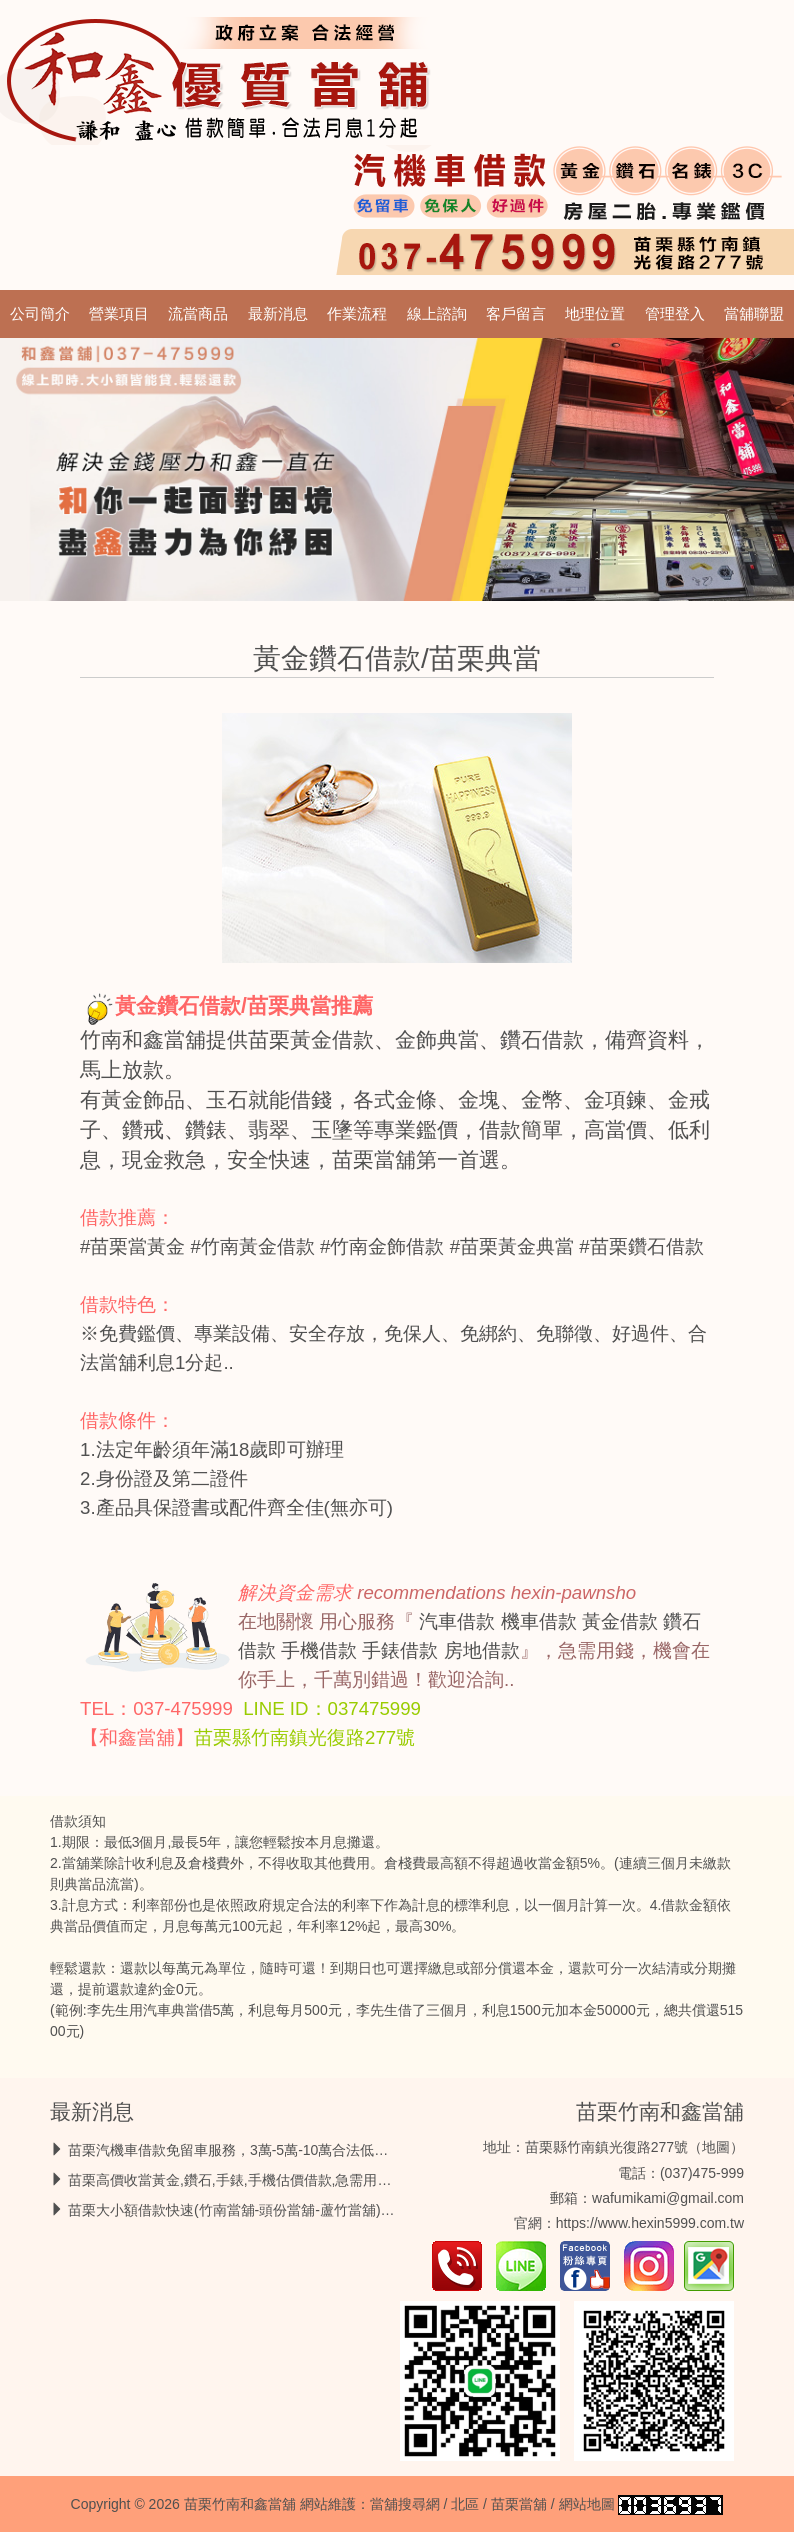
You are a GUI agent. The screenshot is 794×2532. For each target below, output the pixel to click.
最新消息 (278, 314)
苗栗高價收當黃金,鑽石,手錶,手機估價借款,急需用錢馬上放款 (258, 2180)
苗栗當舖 (519, 2504)
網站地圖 (587, 2504)
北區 (465, 2504)
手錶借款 (400, 1650)
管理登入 (675, 314)
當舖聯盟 (754, 314)
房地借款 (482, 1650)
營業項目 (119, 314)
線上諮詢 (437, 314)
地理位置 (595, 314)
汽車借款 (457, 1621)
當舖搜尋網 (405, 2504)
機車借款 (539, 1621)
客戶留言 (516, 314)
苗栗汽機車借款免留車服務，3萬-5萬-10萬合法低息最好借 (249, 2150)
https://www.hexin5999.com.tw (650, 2223)
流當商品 (198, 314)
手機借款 (319, 1650)
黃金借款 (620, 1621)
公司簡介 (40, 314)
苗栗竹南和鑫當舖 (660, 2111)
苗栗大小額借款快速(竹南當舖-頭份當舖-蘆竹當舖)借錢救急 (252, 2210)
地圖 (716, 2147)
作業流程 (357, 314)
